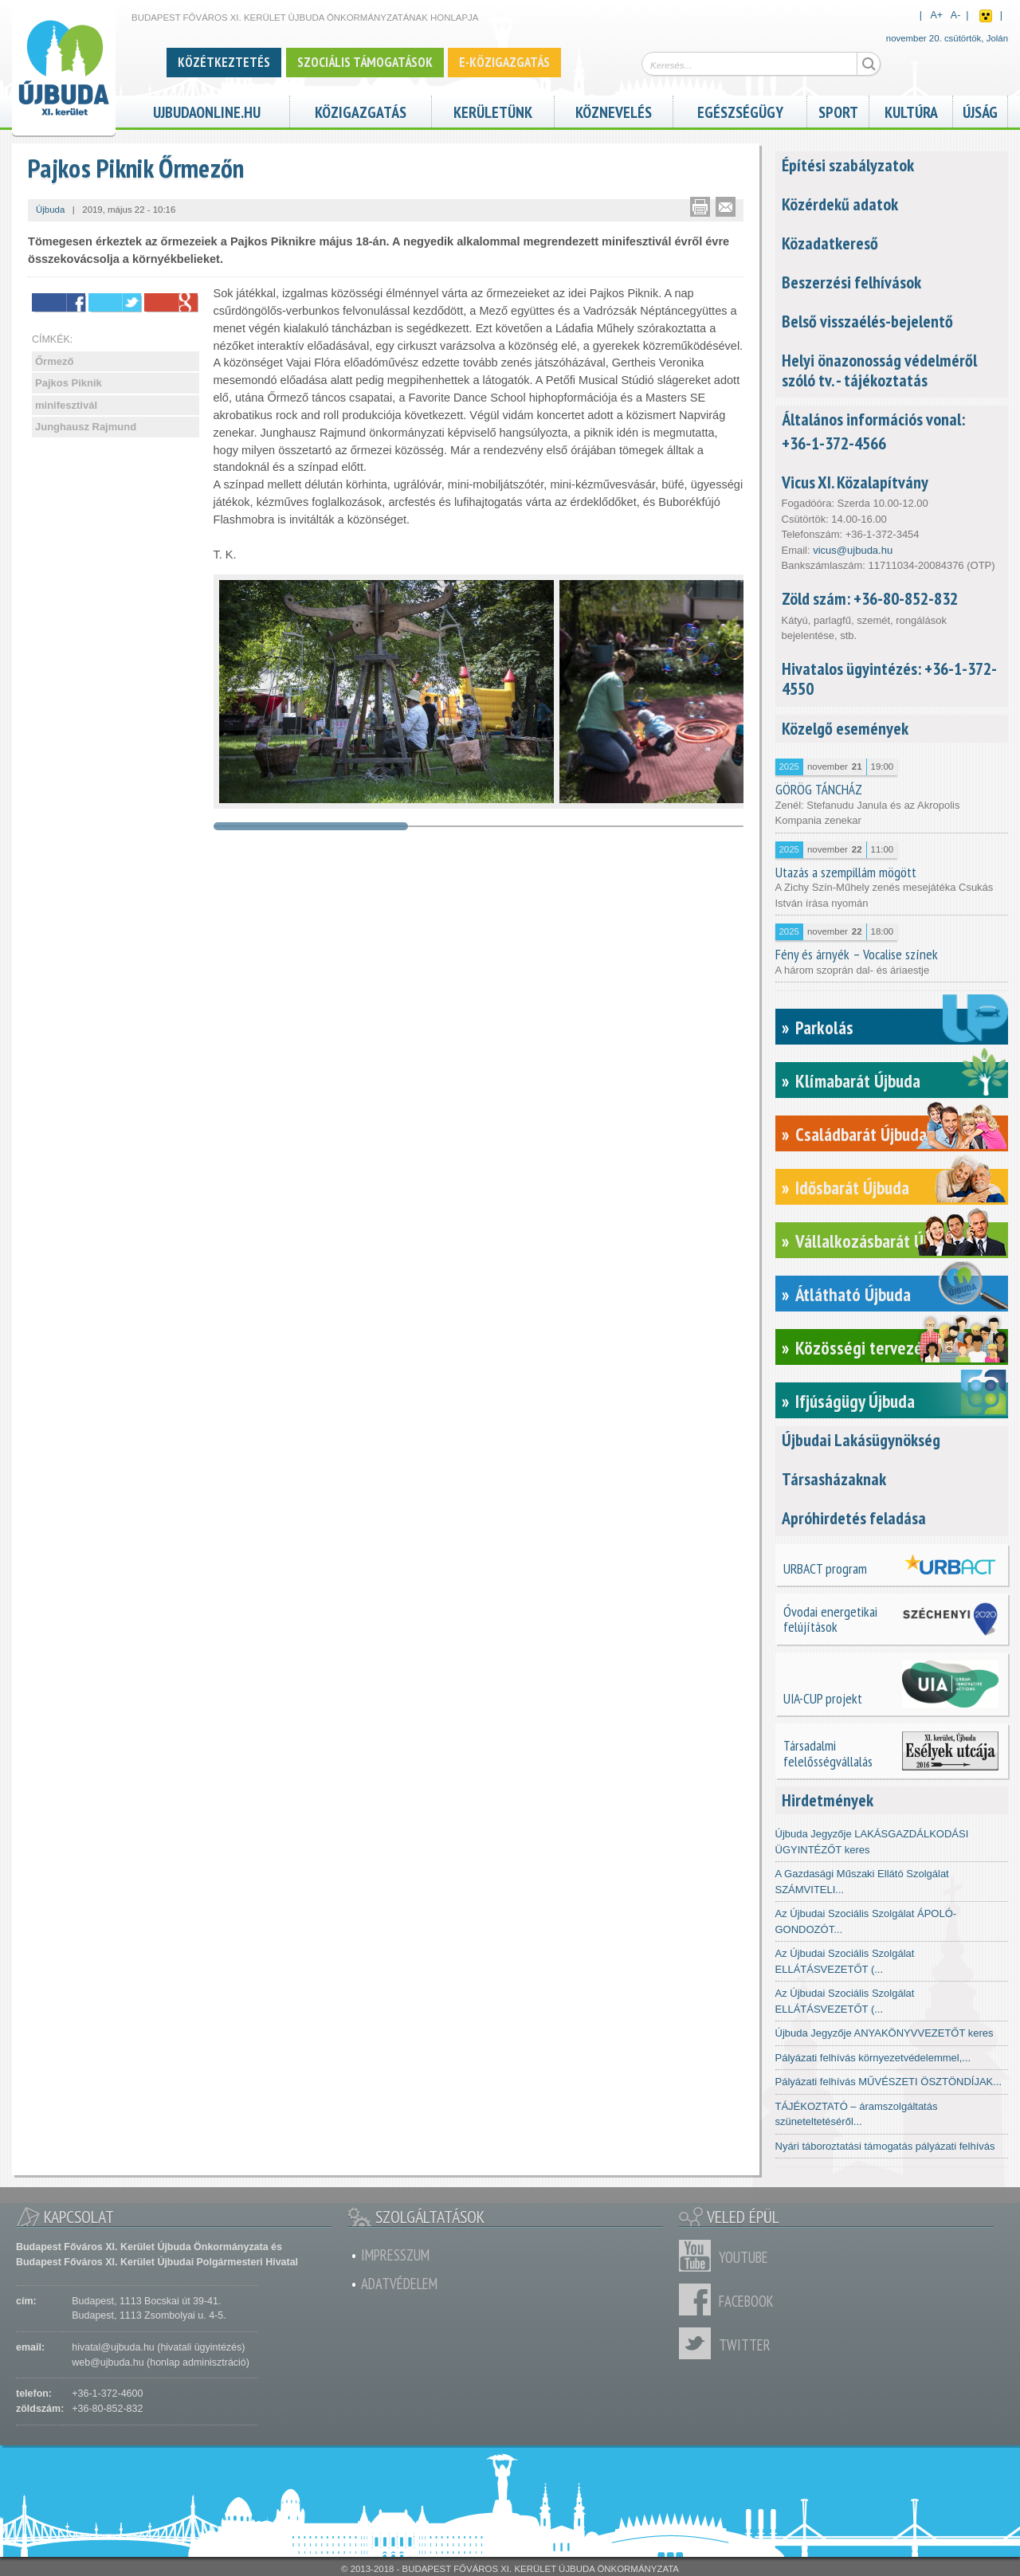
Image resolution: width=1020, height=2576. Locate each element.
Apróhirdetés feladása (854, 1518)
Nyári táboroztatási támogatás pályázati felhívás (885, 2146)
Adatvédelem (399, 2283)
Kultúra (911, 110)
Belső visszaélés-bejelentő (867, 321)
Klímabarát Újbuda (857, 1080)
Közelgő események (845, 728)
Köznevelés (613, 110)
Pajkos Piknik (68, 383)
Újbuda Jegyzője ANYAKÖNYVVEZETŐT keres (884, 2033)
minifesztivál (66, 405)
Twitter (699, 2343)
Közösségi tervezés (862, 1347)
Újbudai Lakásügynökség (861, 1440)
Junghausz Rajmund (85, 427)
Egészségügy (740, 110)
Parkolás (824, 1027)
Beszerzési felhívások (851, 282)
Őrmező (54, 361)
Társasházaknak (834, 1479)
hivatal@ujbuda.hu (113, 2347)
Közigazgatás (360, 110)
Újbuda (50, 209)
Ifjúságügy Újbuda (855, 1401)
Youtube (699, 2256)
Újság (980, 110)
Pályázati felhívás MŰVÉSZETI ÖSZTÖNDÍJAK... (888, 2082)
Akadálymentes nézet (985, 16)
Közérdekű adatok (840, 204)
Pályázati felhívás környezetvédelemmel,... (873, 2058)
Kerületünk (492, 110)
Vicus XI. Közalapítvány (855, 482)
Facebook (699, 2299)
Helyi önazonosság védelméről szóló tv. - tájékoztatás (879, 370)
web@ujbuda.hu (107, 2362)
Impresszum (395, 2254)
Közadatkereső (830, 243)
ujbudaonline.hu (207, 110)
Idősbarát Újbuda (852, 1187)
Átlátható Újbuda (853, 1294)
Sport (838, 110)
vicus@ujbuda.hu (852, 550)
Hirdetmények (827, 1800)
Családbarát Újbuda (861, 1134)
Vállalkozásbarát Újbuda (877, 1241)
